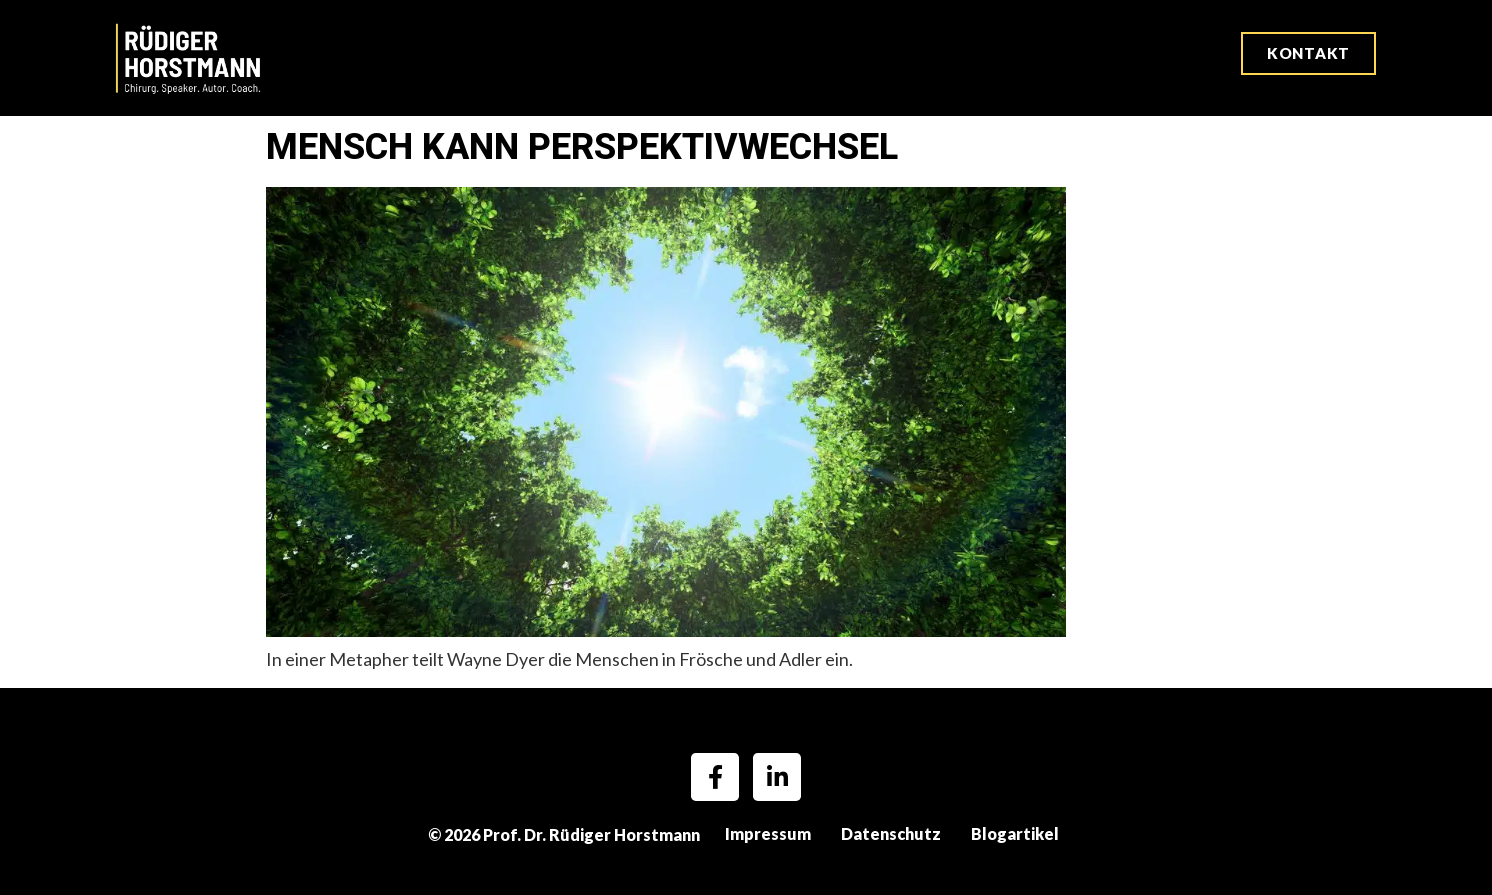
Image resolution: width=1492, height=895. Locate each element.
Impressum (768, 833)
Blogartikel (1015, 833)
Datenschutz (891, 833)
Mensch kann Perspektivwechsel (586, 147)
